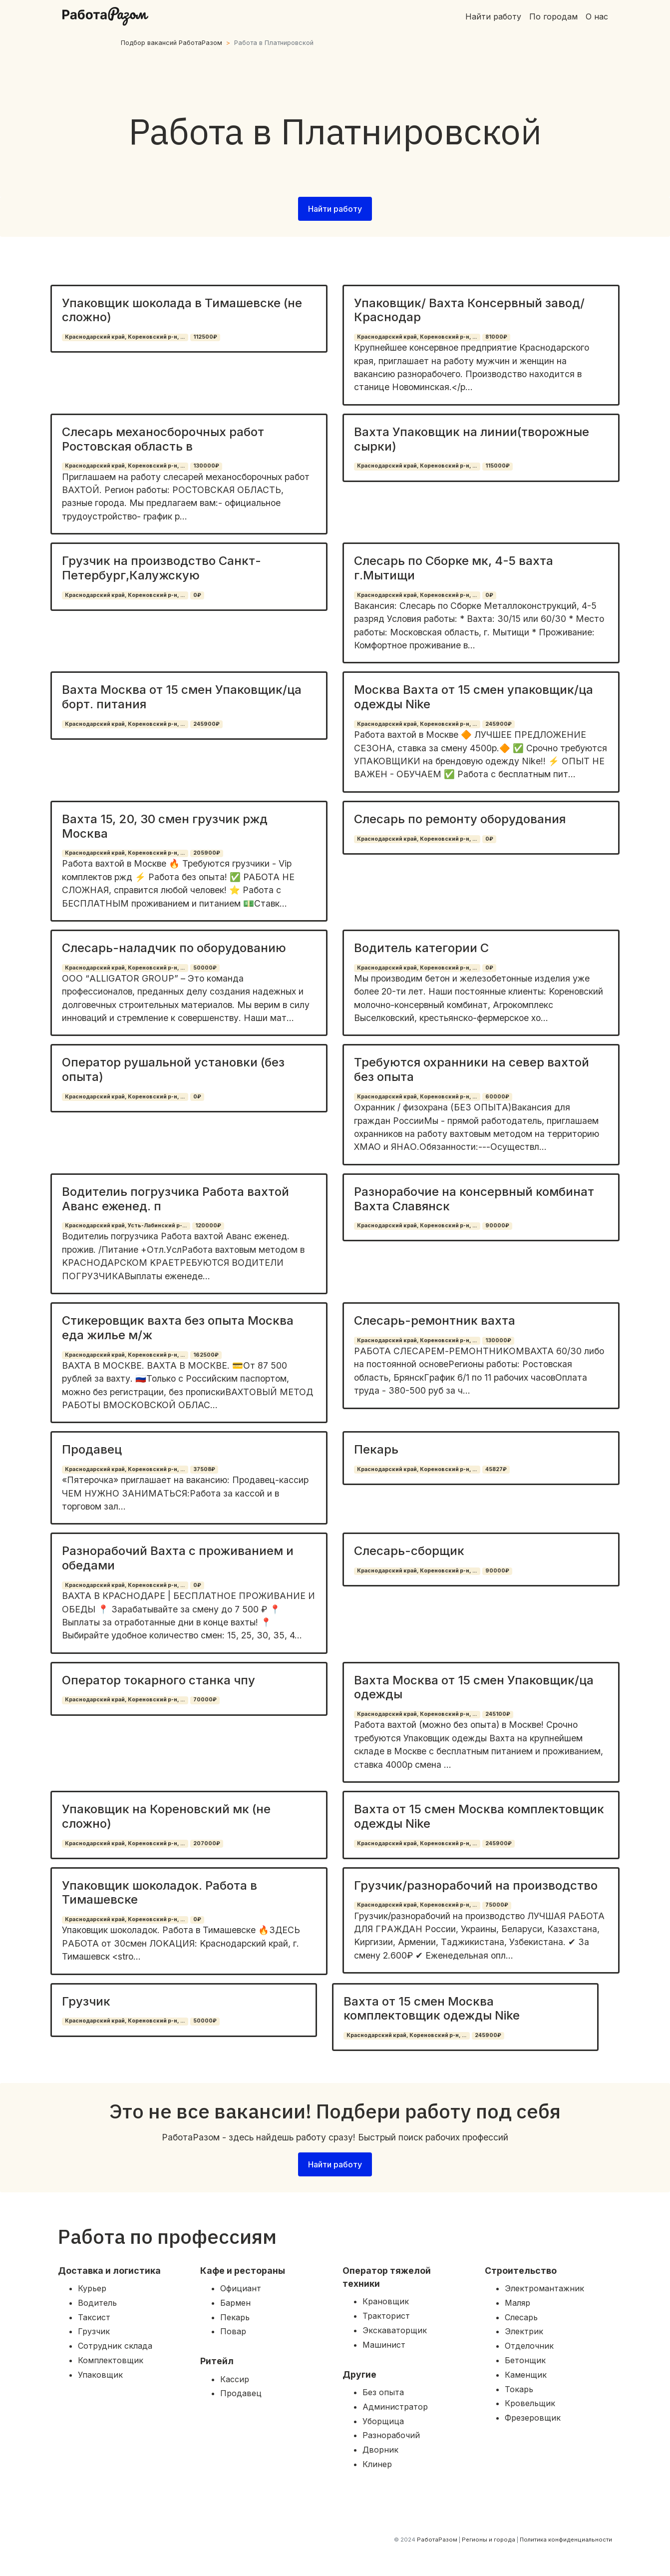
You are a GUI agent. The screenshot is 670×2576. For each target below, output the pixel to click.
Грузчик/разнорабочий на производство (476, 1885)
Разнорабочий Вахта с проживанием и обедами (178, 1558)
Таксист (94, 2317)
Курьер (92, 2288)
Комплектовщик (110, 2360)
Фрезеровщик (533, 2418)
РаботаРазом (437, 2539)
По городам (553, 16)
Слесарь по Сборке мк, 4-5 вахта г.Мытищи (453, 567)
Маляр (517, 2303)
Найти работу (493, 16)
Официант (240, 2288)
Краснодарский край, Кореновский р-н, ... (125, 337)
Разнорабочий (391, 2435)
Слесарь (521, 2317)
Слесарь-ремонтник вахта (434, 1320)
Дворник (380, 2450)
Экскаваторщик (394, 2330)
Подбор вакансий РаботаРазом (171, 42)
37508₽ (204, 1469)
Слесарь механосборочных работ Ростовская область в (163, 439)
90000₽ (497, 1225)
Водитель (97, 2303)
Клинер (377, 2464)
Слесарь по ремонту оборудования (460, 819)
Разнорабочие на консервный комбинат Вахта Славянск (474, 1198)
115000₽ (497, 466)
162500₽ (206, 1355)
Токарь (519, 2389)
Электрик (524, 2331)
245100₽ (497, 1714)
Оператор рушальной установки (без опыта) (173, 1069)
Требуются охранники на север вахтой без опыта (471, 1069)
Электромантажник (544, 2288)
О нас (597, 16)
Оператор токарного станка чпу (158, 1680)
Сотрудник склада (115, 2346)
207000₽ (206, 1843)
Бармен (235, 2303)
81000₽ (496, 337)
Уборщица (383, 2421)
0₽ (197, 595)
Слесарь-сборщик (409, 1551)
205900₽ (206, 853)
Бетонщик (525, 2360)
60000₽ (497, 1096)
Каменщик (526, 2375)
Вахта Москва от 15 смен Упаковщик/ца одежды (474, 1687)
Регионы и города (488, 2539)
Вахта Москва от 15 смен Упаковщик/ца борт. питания (182, 696)
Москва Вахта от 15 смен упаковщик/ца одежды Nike (473, 696)
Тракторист (386, 2316)
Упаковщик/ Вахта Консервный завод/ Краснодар (469, 310)
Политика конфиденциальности (566, 2539)
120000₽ (208, 1225)
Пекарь (376, 1449)
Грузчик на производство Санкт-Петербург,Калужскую (161, 567)
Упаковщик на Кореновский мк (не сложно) (166, 1816)
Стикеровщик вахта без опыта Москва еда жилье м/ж (178, 1327)
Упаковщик (100, 2375)
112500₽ (205, 337)
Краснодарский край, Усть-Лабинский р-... (126, 1225)
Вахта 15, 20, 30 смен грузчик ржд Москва (165, 826)
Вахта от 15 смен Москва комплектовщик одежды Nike (479, 1816)
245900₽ (206, 724)
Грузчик (86, 2001)
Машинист (383, 2345)
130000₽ (206, 466)
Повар (233, 2331)
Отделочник (529, 2346)
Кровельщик (530, 2403)
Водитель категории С (421, 948)
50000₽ (205, 968)
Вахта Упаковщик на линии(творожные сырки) (471, 439)
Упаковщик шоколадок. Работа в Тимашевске (159, 1892)
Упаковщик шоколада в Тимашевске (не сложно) (182, 310)
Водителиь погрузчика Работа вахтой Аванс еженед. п (175, 1198)
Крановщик (385, 2301)
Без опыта (383, 2392)
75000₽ (496, 1905)
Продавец (92, 1449)
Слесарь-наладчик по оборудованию (174, 948)
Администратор (395, 2407)
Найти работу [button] (335, 209)
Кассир (234, 2379)
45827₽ (496, 1469)
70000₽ (205, 1699)
